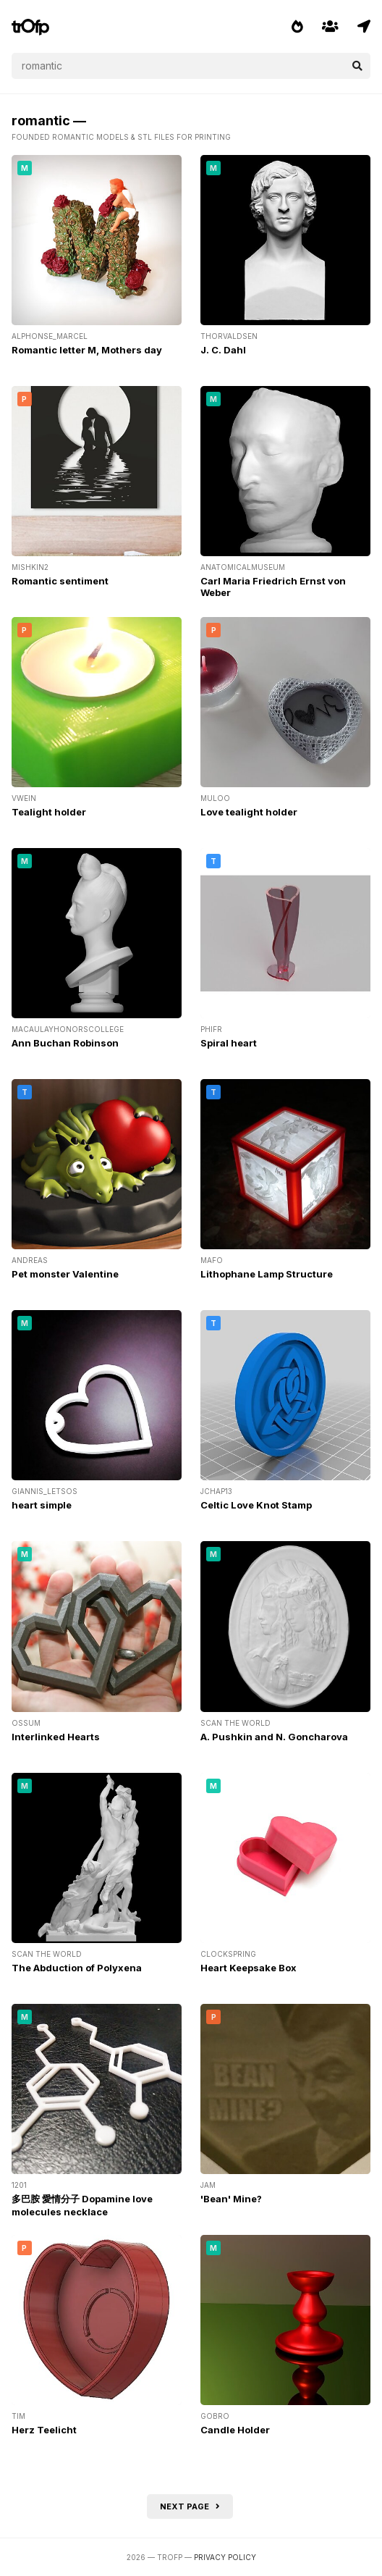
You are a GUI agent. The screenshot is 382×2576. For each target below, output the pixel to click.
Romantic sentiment (60, 581)
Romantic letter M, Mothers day (87, 350)
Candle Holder (235, 2430)
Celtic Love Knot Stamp (256, 1505)
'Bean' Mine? (231, 2198)
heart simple (42, 1505)
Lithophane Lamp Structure (266, 1274)
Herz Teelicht (44, 2430)
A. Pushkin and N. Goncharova (274, 1736)
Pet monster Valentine (65, 1274)
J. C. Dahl (223, 350)
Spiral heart (228, 1043)
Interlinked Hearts (56, 1736)
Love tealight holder (248, 812)
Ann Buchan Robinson (65, 1043)
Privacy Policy (225, 2557)
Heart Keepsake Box (248, 1967)
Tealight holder (49, 812)
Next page (190, 2506)
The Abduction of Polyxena (77, 1967)
